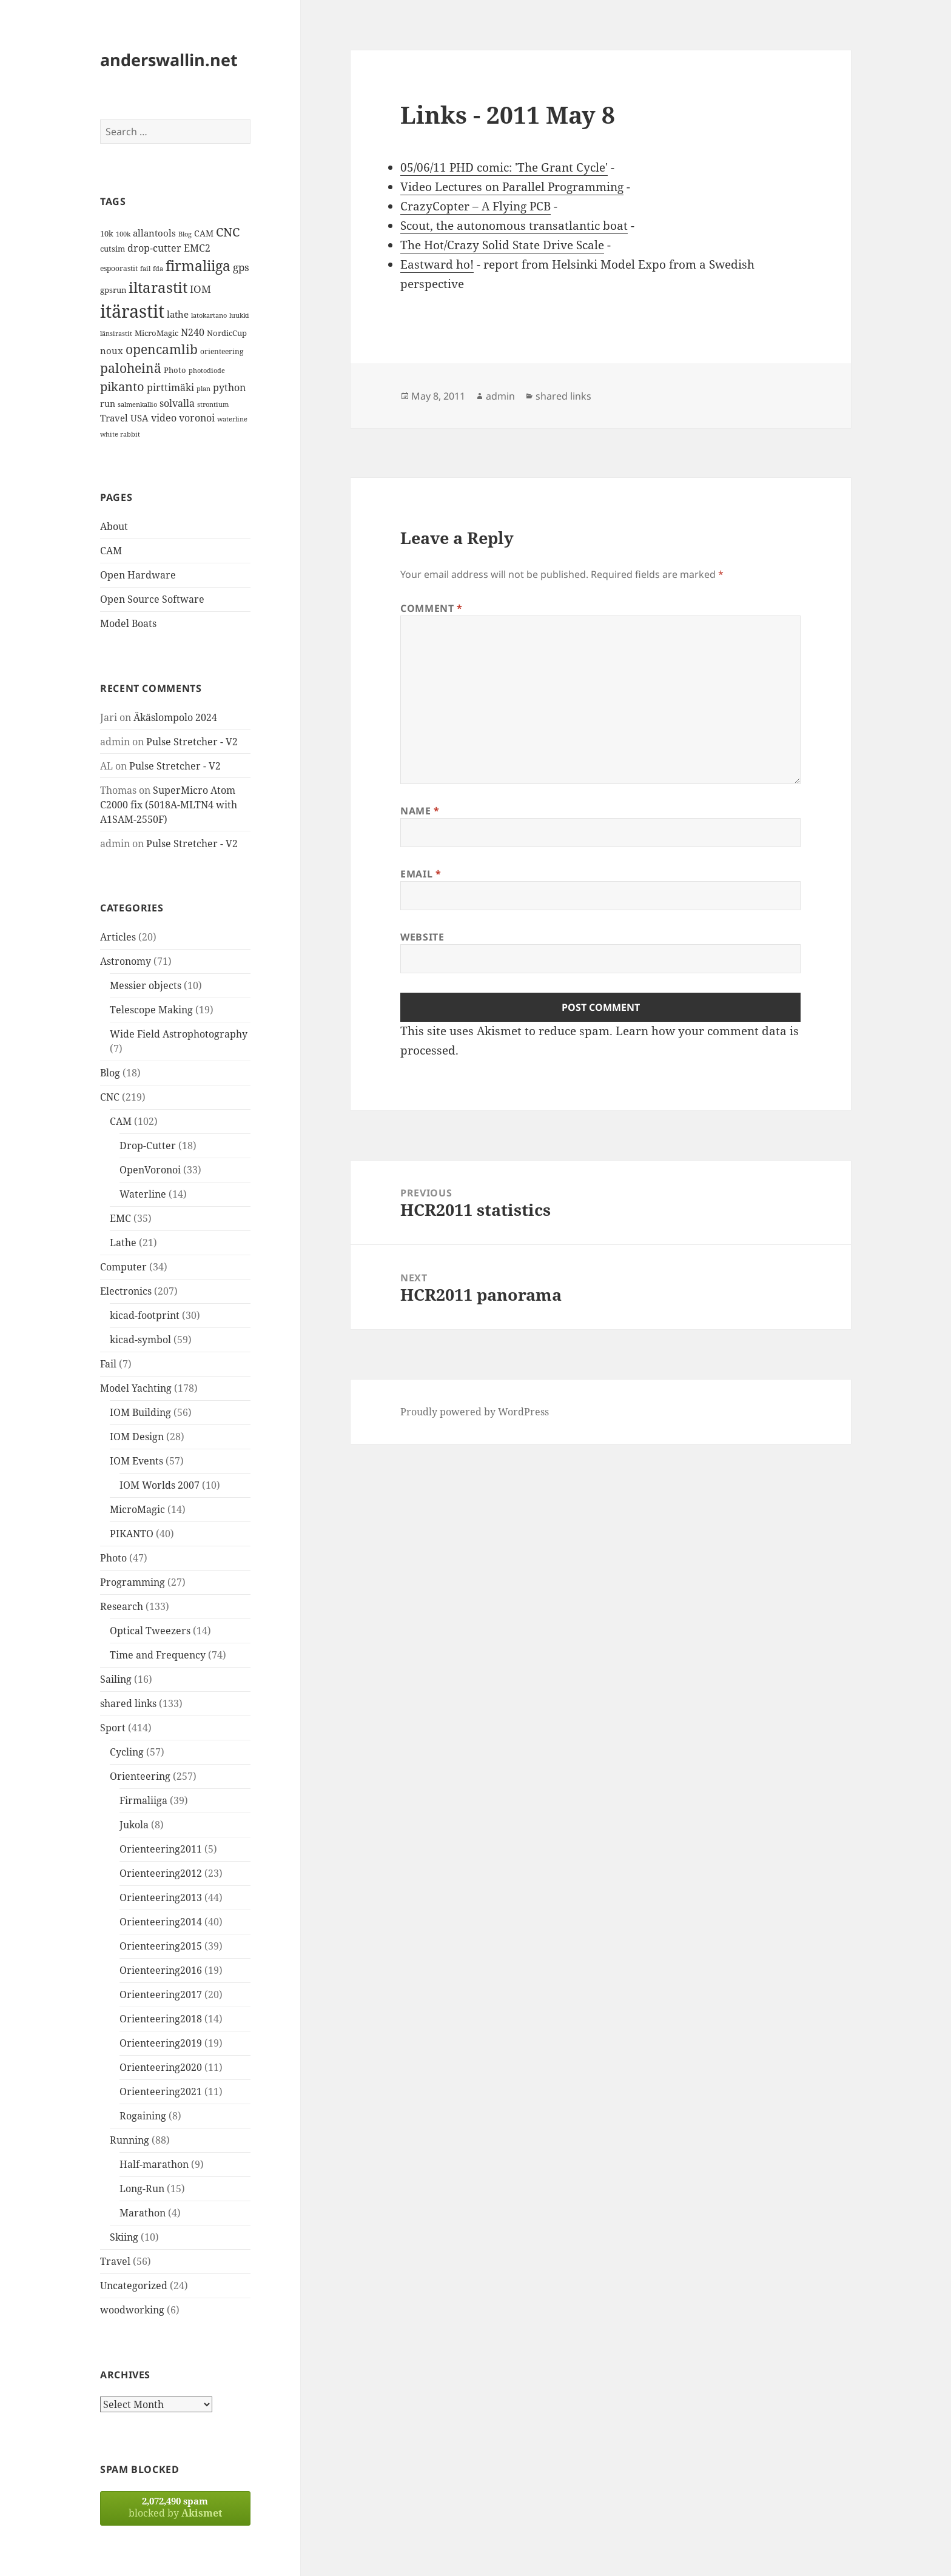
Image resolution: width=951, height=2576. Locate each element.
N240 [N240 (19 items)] (192, 332)
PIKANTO (131, 1533)
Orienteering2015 (160, 1946)
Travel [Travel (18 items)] (114, 418)
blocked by (175, 2507)
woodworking (132, 2309)
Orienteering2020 (160, 2067)
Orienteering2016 (160, 1970)
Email (420, 873)
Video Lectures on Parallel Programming (511, 187)
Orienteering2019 (160, 2043)
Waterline (142, 1194)
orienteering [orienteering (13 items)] (221, 351)
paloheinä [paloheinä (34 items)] (130, 368)
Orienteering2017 (160, 1994)
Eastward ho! (437, 264)
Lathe (123, 1242)
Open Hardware (138, 575)
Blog (110, 1072)
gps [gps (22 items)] (241, 267)
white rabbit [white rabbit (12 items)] (120, 433)
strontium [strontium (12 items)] (213, 404)
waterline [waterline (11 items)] (232, 419)
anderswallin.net (169, 60)
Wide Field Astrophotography (178, 1034)
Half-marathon (154, 2164)
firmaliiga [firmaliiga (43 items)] (198, 265)
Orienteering (140, 1776)
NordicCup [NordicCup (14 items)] (227, 332)
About (114, 526)
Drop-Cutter (147, 1145)
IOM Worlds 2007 (159, 1485)
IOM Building (140, 1412)
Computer (123, 1266)
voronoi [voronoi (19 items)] (197, 417)
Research (121, 1606)
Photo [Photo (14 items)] (175, 369)
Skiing (124, 2237)
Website (422, 937)
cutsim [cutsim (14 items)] (112, 248)
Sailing (116, 1679)
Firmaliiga (143, 1800)
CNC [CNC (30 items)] (228, 232)
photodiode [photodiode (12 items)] (207, 370)
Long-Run (141, 2188)
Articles (118, 937)
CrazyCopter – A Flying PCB (475, 206)
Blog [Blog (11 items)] (185, 234)
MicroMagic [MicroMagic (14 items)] (156, 332)
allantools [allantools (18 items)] (154, 233)
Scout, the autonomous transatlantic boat (514, 225)
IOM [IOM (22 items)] (200, 289)
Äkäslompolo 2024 (175, 717)
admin (500, 396)
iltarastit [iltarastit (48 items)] (158, 287)
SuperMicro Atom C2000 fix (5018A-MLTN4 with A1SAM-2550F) (168, 804)
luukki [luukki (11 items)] (239, 315)
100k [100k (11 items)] (123, 234)
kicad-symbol (140, 1339)
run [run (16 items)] (107, 403)
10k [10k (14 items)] (106, 233)
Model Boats (128, 623)
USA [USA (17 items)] (139, 418)
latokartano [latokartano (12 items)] (209, 315)
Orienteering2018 (160, 2018)
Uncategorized (133, 2285)
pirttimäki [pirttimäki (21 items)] (170, 387)
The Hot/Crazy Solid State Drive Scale (502, 245)
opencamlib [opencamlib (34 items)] (162, 349)
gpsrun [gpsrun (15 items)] (113, 289)
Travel (115, 2261)
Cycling (127, 1752)
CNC (109, 1097)
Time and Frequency (158, 1655)
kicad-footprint (145, 1315)
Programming (132, 1582)
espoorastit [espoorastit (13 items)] (119, 268)
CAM (111, 550)
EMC (120, 1218)
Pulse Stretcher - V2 (192, 741)
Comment (431, 608)
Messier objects (145, 985)
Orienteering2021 (160, 2091)
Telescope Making (151, 1009)
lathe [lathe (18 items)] (178, 314)
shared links (128, 1703)
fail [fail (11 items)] (145, 268)
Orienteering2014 (160, 1921)
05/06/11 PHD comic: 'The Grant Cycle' (504, 167)
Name (420, 810)
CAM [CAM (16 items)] (203, 233)
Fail (108, 1363)
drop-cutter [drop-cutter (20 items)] (154, 248)
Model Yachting (136, 1388)
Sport (113, 1727)
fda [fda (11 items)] (158, 268)
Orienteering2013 (160, 1897)
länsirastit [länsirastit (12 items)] (116, 333)
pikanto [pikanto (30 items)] (122, 386)
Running (129, 2140)
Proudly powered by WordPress (474, 1411)
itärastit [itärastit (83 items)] (132, 311)
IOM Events (136, 1460)
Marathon (142, 2212)
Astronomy (125, 961)
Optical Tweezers (150, 1630)
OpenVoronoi (150, 1169)
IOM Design (137, 1436)
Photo (113, 1558)
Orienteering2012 (160, 1873)
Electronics (126, 1291)
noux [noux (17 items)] (111, 350)
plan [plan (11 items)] (203, 388)
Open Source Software (152, 599)
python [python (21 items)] (229, 387)
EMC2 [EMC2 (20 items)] (197, 248)
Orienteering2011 (160, 1849)
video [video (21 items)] (163, 417)
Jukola (134, 1824)
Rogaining (142, 2115)
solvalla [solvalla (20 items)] (177, 403)
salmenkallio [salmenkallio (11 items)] (137, 404)
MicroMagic (137, 1509)
